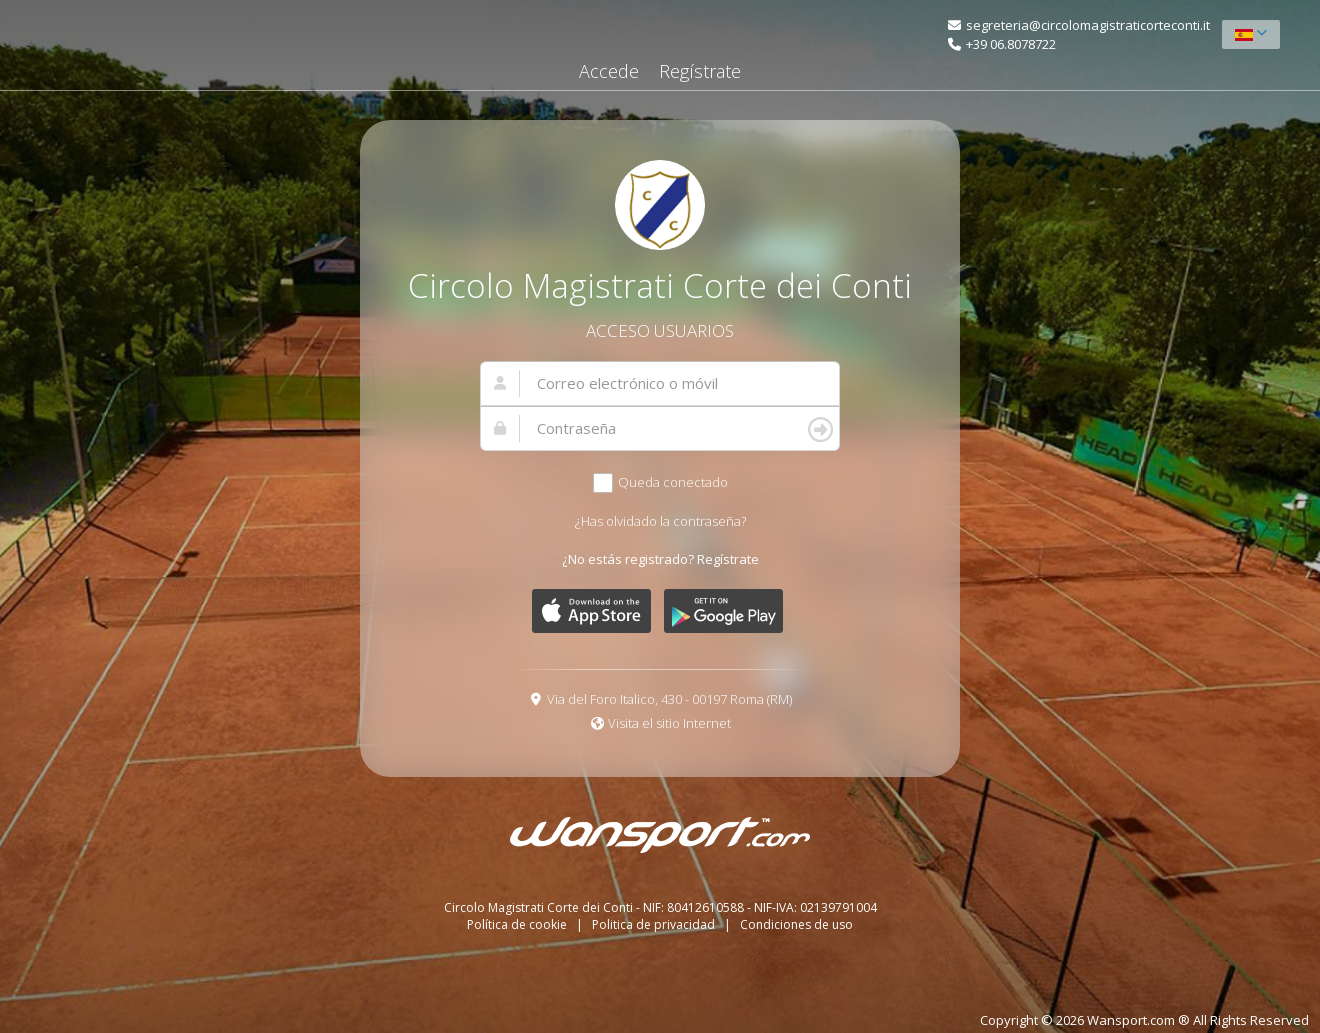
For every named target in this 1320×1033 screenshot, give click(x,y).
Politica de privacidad (655, 924)
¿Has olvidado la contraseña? (660, 521)
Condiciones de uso (796, 924)
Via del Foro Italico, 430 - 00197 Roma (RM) (669, 699)
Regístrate (700, 71)
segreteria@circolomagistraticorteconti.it (1088, 25)
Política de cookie (518, 924)
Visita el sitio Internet (669, 723)
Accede (609, 71)
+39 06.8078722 (1011, 44)
